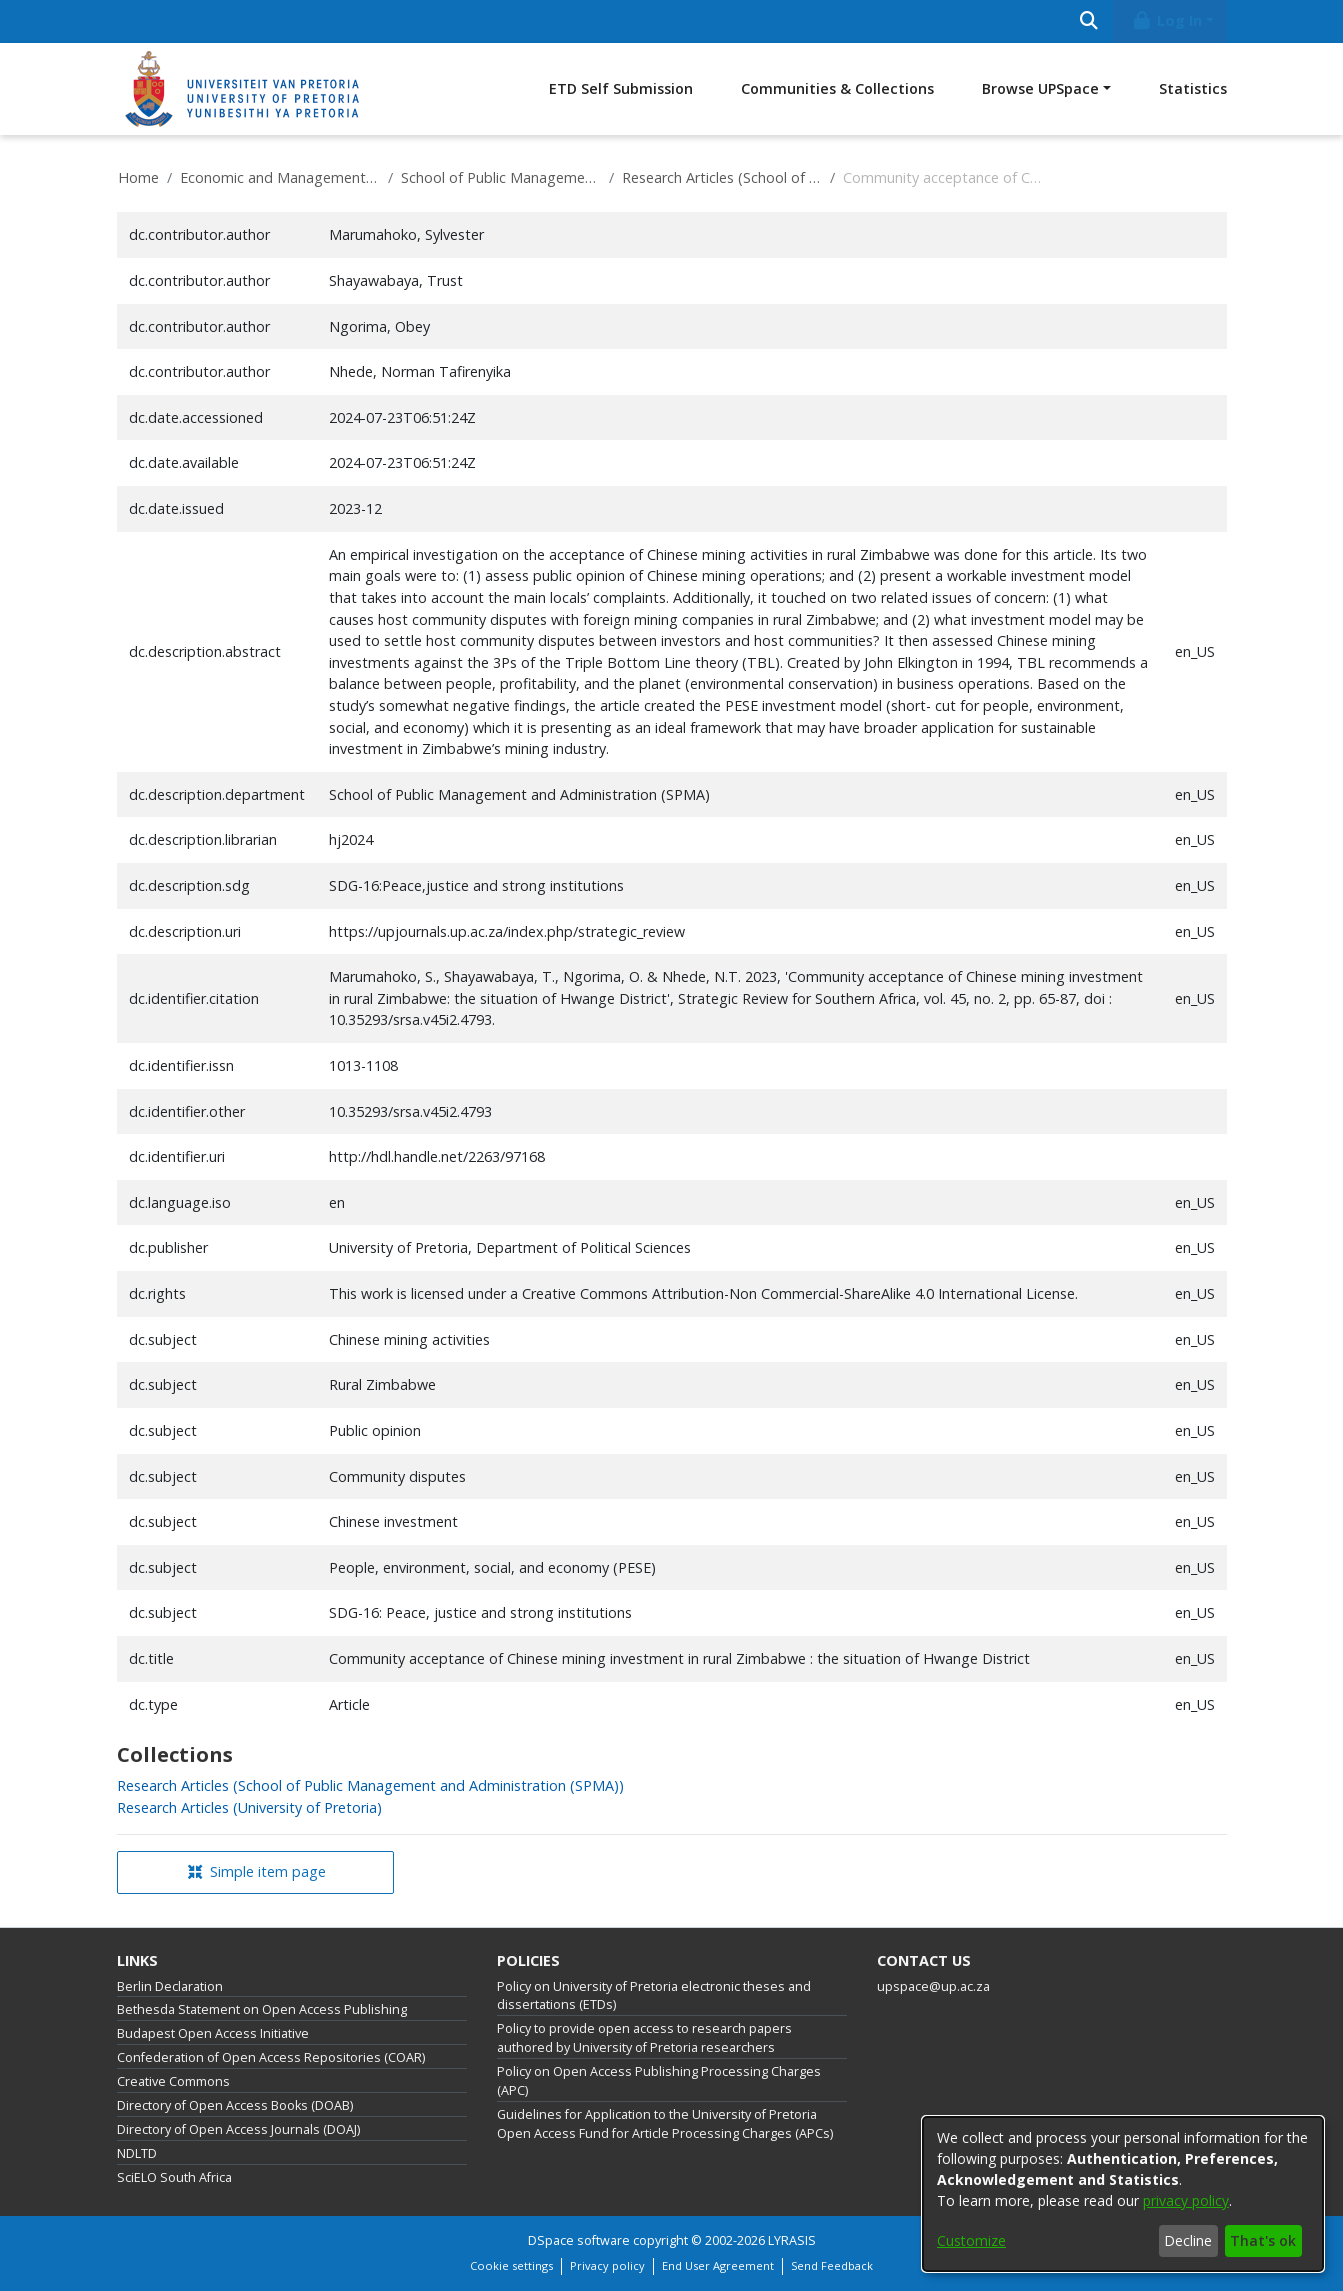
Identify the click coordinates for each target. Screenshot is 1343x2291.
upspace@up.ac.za (933, 1986)
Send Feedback (832, 2265)
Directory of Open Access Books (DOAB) (235, 2105)
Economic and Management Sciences (280, 177)
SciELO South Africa (174, 2177)
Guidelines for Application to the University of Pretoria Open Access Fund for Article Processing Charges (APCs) (665, 2124)
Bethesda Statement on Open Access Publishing (262, 2009)
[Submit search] (1089, 21)
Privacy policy (607, 2265)
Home (138, 177)
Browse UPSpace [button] (1040, 88)
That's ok (1263, 2240)
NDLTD (137, 2153)
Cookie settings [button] (511, 2265)
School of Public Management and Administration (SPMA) (501, 177)
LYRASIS (792, 2240)
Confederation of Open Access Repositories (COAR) (271, 2057)
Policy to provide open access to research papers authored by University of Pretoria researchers (644, 2038)
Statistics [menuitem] (1193, 88)
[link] (370, 1785)
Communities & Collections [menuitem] (837, 88)
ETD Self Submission (621, 88)
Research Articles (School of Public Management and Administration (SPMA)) (722, 177)
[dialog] (1123, 2194)
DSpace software (579, 2240)
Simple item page (257, 1871)
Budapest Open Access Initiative (213, 2033)
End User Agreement (718, 2265)
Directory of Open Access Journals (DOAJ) (238, 2129)
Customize (971, 2240)
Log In (1166, 20)
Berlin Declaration (170, 1986)
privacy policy (1186, 2200)
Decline (1188, 2240)
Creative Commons (173, 2081)
